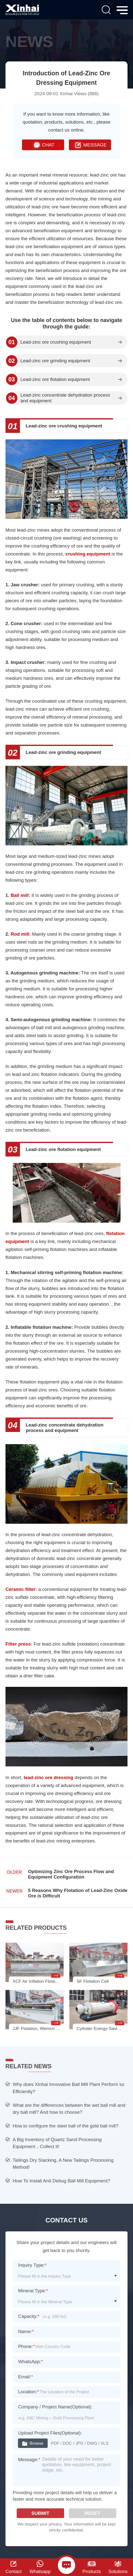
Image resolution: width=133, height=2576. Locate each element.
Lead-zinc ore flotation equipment (55, 379)
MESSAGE (90, 144)
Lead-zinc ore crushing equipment (55, 342)
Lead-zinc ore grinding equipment (55, 361)
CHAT (43, 144)
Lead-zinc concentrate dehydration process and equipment (65, 398)
